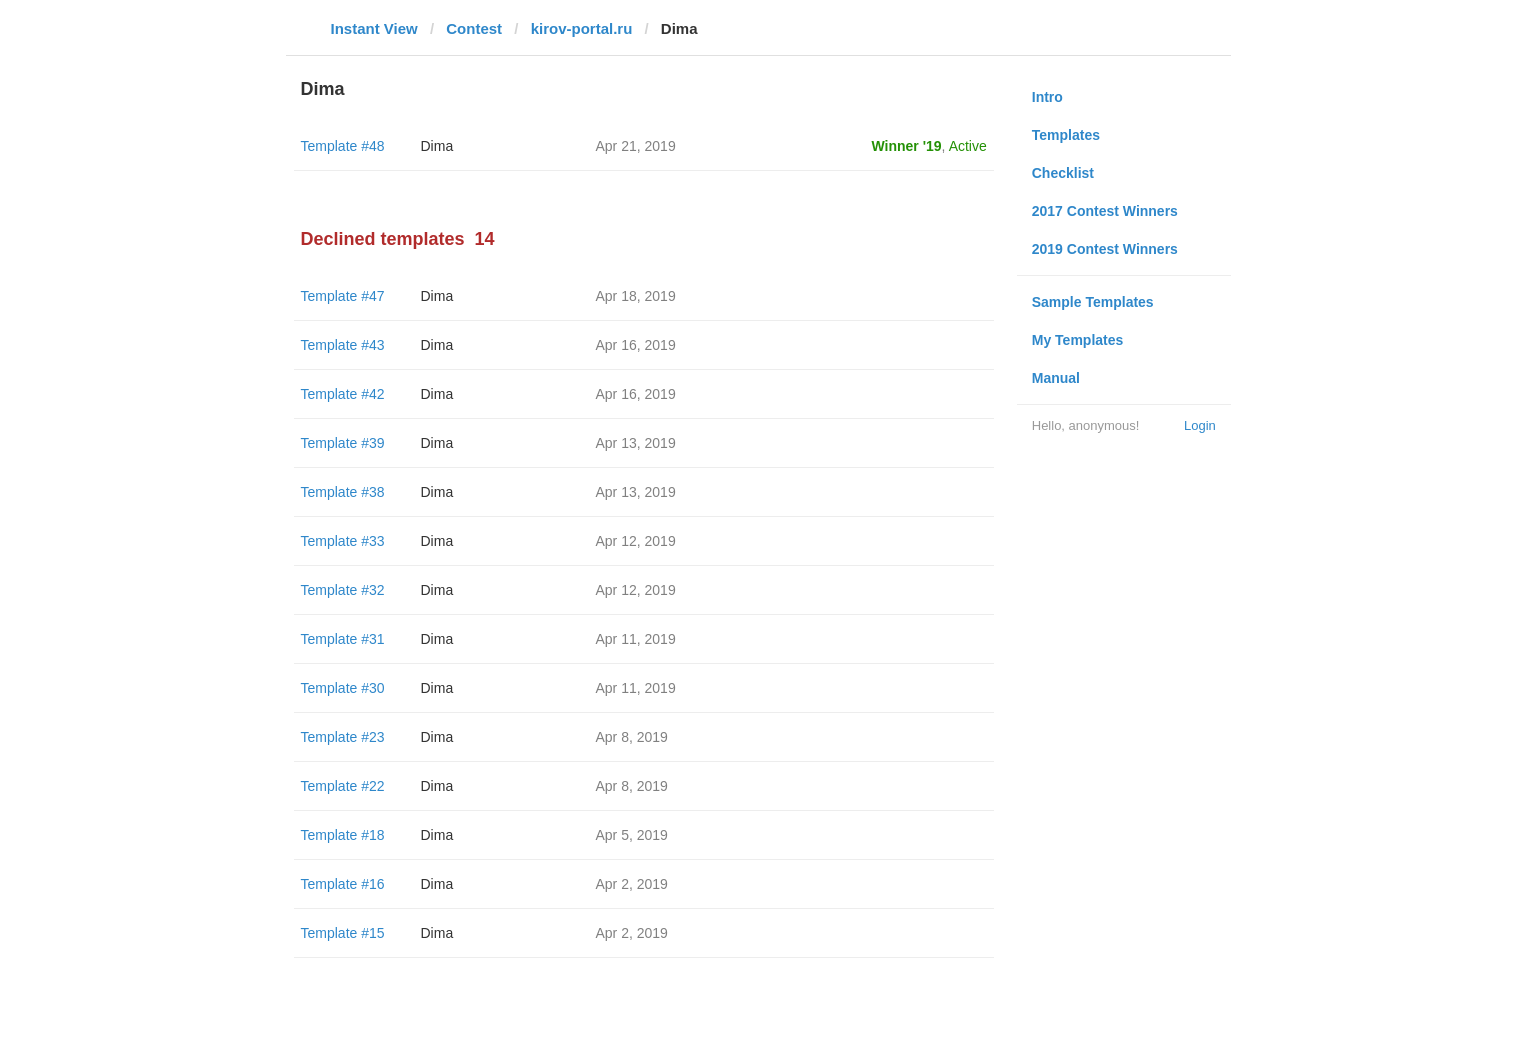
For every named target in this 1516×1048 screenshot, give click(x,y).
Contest (474, 28)
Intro (1047, 97)
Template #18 (343, 835)
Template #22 (343, 786)
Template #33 (343, 541)
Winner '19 (907, 146)
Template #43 (343, 345)
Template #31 (343, 639)
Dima (437, 146)
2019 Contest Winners (1105, 249)
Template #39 (343, 443)
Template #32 (343, 590)
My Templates (1078, 340)
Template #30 (343, 688)
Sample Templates (1093, 302)
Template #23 (343, 737)
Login (1200, 425)
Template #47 (343, 296)
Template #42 (343, 394)
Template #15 (343, 933)
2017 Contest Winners (1105, 211)
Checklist (1063, 173)
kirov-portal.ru (582, 28)
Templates (1066, 135)
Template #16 (343, 884)
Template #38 (343, 492)
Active (968, 146)
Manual (1056, 378)
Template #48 (343, 146)
